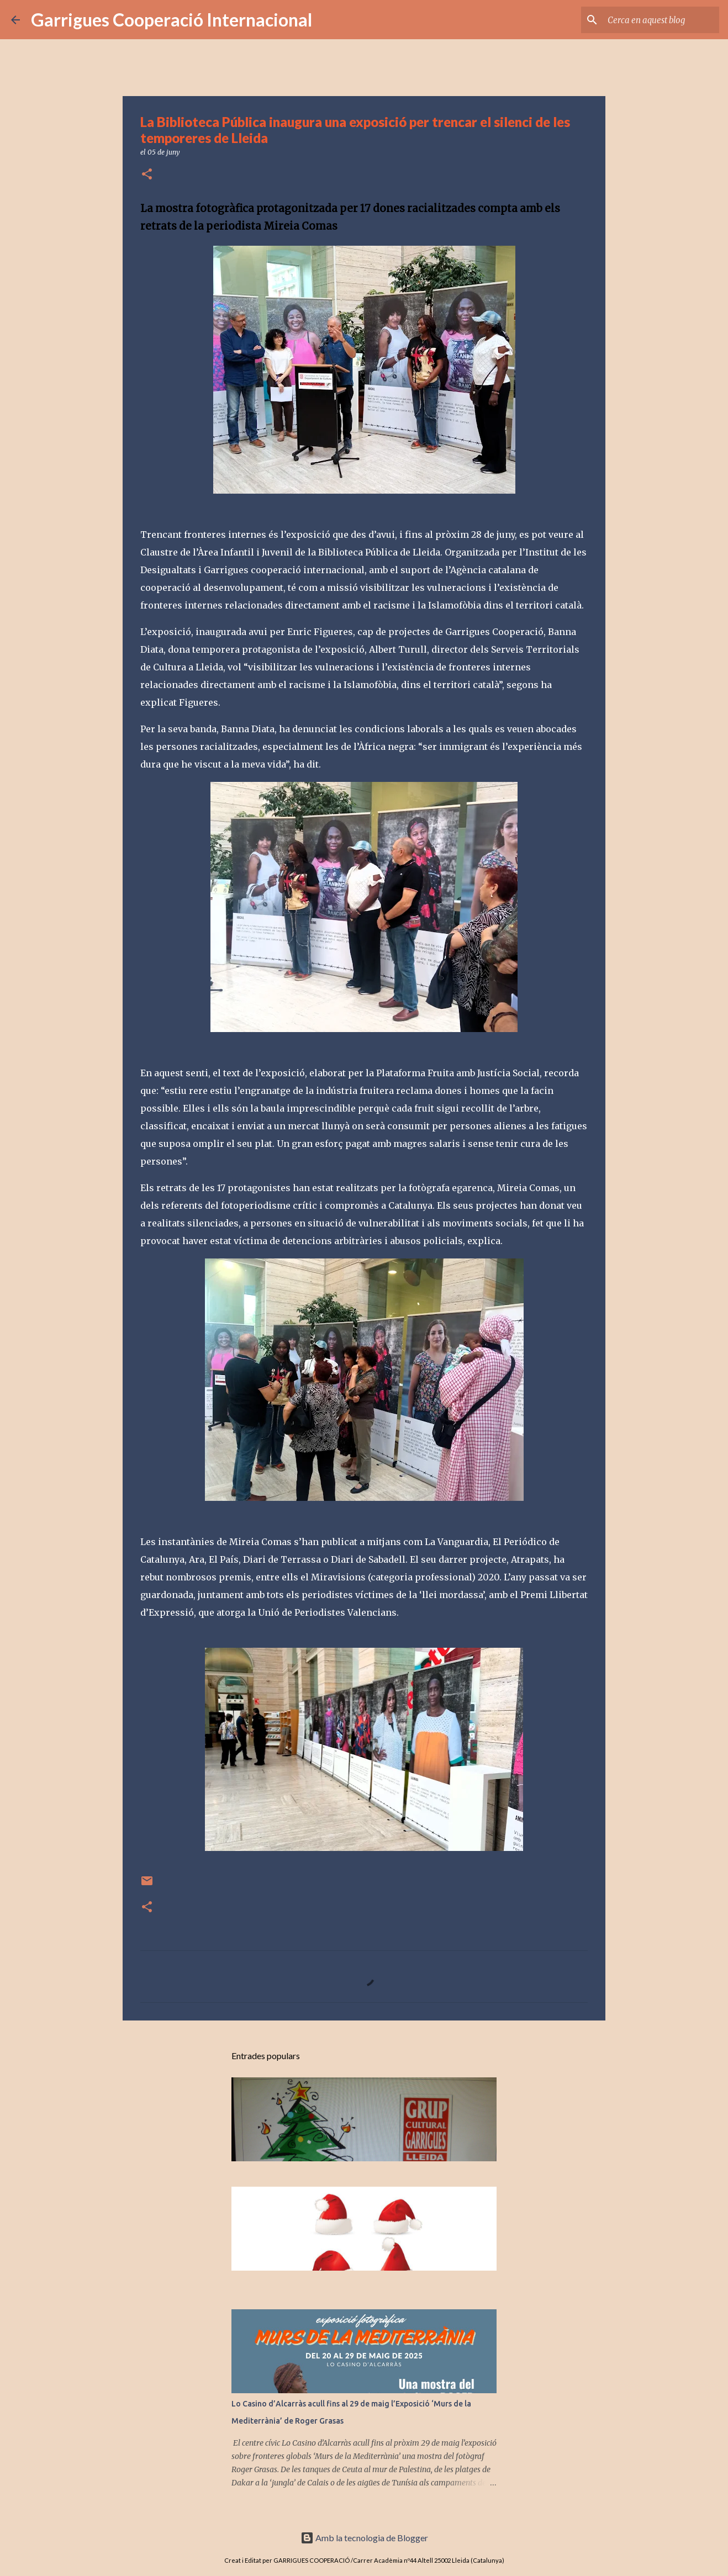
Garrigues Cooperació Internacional (171, 19)
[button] (147, 174)
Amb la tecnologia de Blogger (364, 2537)
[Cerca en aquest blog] (661, 20)
